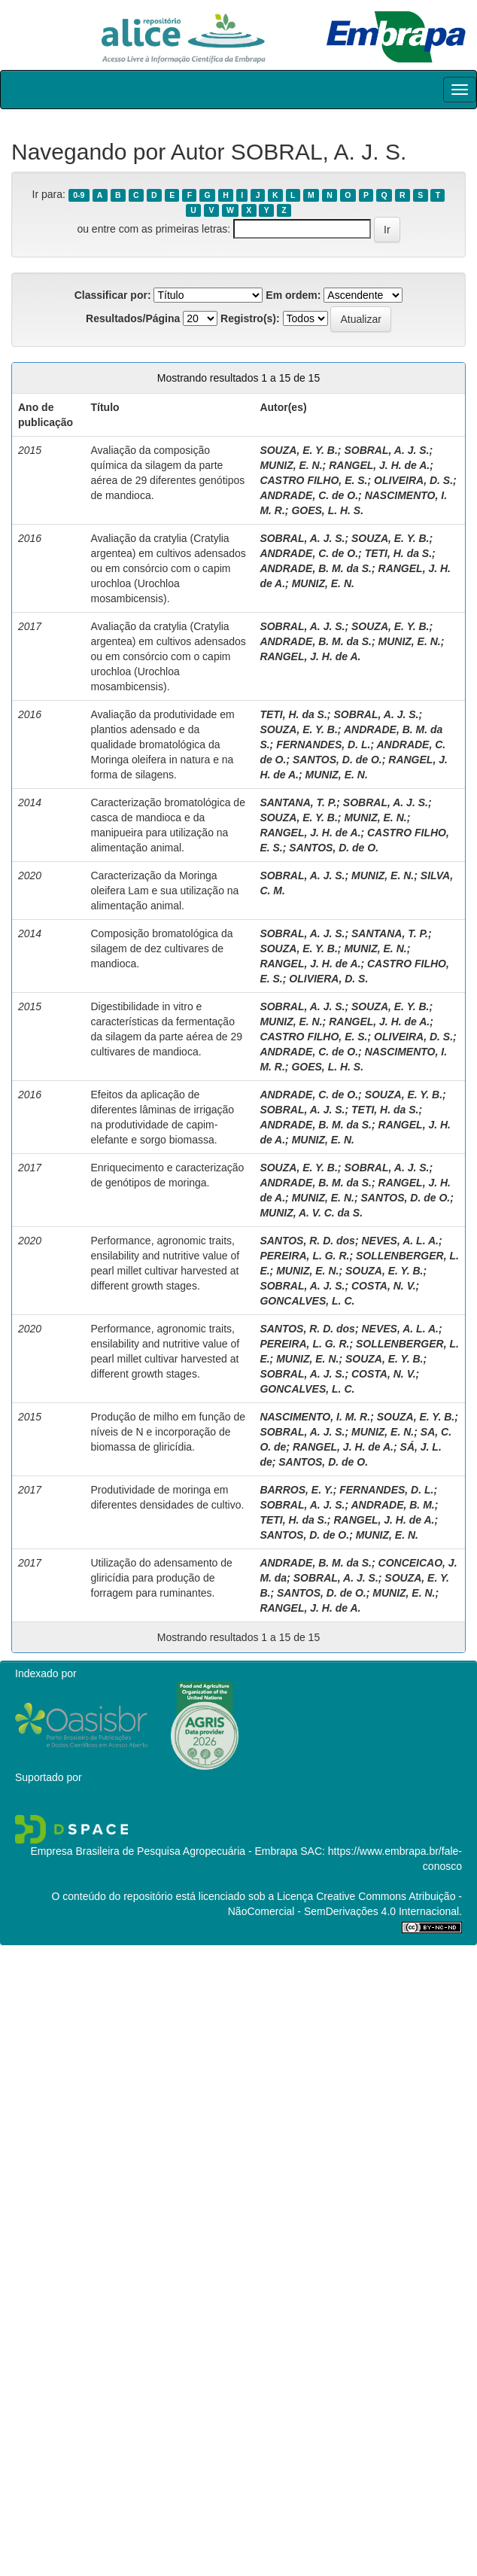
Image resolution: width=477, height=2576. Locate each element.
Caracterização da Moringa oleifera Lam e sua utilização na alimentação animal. (165, 890)
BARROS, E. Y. (296, 1490)
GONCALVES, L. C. (307, 1301)
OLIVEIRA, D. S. (413, 480)
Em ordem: (293, 295)
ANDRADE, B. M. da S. (316, 568)
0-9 (78, 194)
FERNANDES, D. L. (323, 744)
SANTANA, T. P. (298, 802)
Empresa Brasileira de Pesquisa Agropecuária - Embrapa (163, 1851)
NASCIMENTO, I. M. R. (315, 1417)
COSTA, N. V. (383, 1286)
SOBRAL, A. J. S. (386, 450)
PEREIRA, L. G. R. (304, 1256)
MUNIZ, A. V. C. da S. (311, 1213)
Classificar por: (112, 295)
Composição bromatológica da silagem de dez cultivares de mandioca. (162, 948)
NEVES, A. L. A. (399, 1241)
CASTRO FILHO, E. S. (313, 480)
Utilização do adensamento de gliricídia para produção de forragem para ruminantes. (161, 1578)
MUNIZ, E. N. (291, 465)
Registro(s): (250, 318)
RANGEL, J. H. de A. (379, 465)
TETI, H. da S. (398, 553)
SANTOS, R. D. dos (307, 1241)
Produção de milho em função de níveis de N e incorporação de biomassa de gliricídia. (168, 1432)
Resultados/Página (133, 318)
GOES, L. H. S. (327, 510)
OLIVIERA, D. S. (328, 979)
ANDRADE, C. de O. (309, 495)
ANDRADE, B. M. (392, 1505)
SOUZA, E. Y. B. (298, 450)
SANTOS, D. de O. (337, 760)
